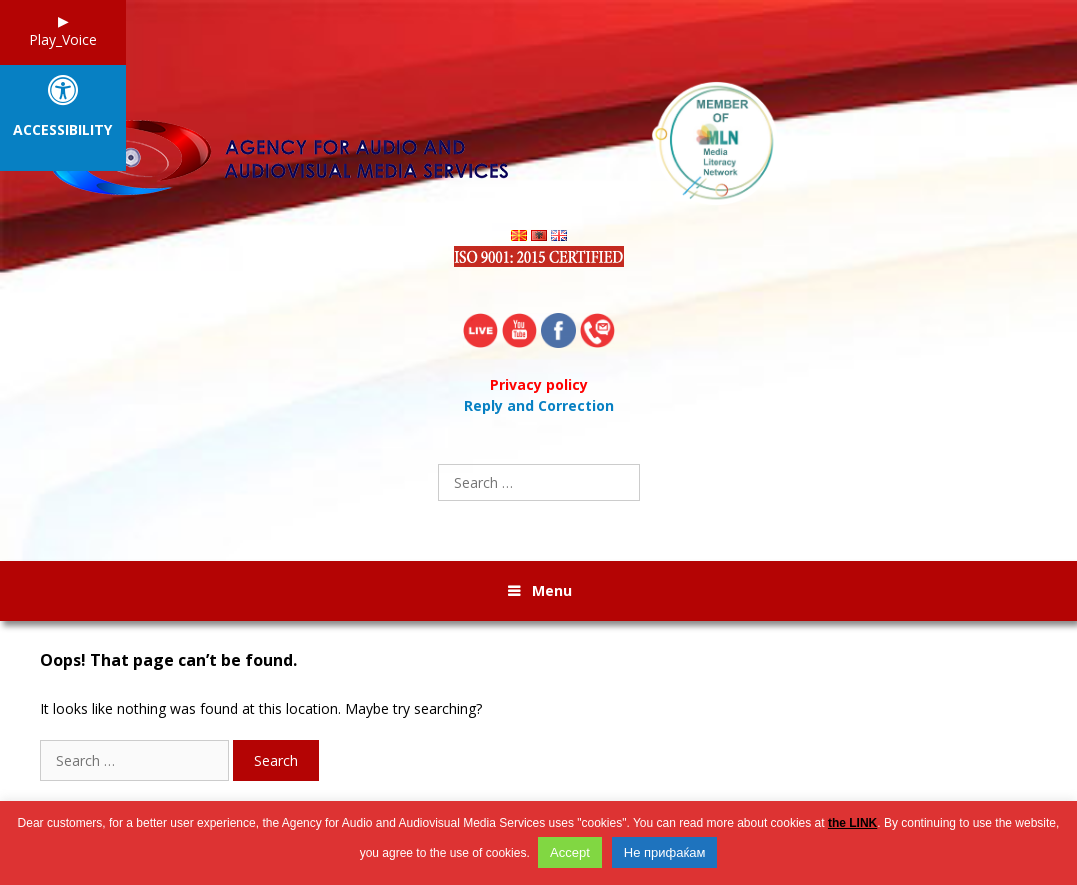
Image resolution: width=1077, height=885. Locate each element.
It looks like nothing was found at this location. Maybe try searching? (261, 708)
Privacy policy (539, 384)
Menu (552, 590)
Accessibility (62, 130)
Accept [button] (570, 852)
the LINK (852, 823)
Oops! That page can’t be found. (168, 660)
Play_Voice (63, 39)
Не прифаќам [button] (665, 852)
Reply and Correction (539, 405)
